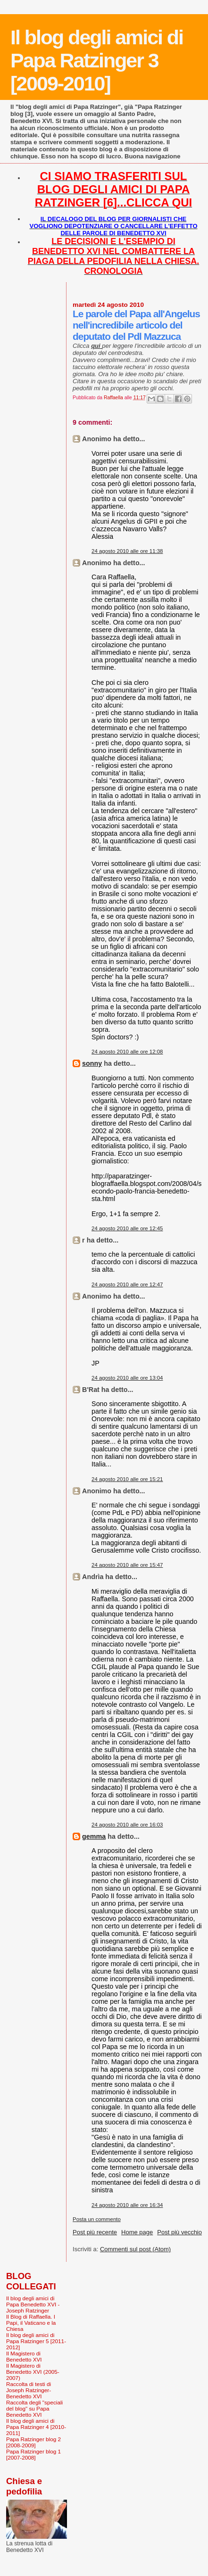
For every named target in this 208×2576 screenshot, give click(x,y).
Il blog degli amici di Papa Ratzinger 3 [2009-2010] (96, 60)
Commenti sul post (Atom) (135, 2249)
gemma (94, 1836)
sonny (92, 1063)
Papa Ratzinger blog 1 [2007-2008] (33, 2454)
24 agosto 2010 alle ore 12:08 (127, 1051)
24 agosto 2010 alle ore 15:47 (127, 1565)
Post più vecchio (179, 2232)
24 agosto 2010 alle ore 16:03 (127, 1824)
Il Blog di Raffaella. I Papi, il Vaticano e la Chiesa (31, 2322)
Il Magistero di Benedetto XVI (24, 2356)
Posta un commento (97, 2219)
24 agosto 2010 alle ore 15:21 (127, 1479)
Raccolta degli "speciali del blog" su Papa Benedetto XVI (34, 2408)
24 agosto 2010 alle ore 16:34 (127, 2205)
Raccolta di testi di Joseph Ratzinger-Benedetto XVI (28, 2390)
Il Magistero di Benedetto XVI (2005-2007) (32, 2371)
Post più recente (95, 2232)
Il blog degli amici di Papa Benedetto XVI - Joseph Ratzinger (32, 2304)
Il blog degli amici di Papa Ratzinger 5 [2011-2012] (36, 2341)
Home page (137, 2232)
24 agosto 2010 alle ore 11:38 (127, 551)
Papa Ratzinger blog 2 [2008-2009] (33, 2442)
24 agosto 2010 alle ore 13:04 (127, 1378)
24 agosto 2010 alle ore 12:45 (127, 1228)
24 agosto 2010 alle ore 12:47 (127, 1284)
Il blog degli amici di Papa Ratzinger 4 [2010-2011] (36, 2427)
